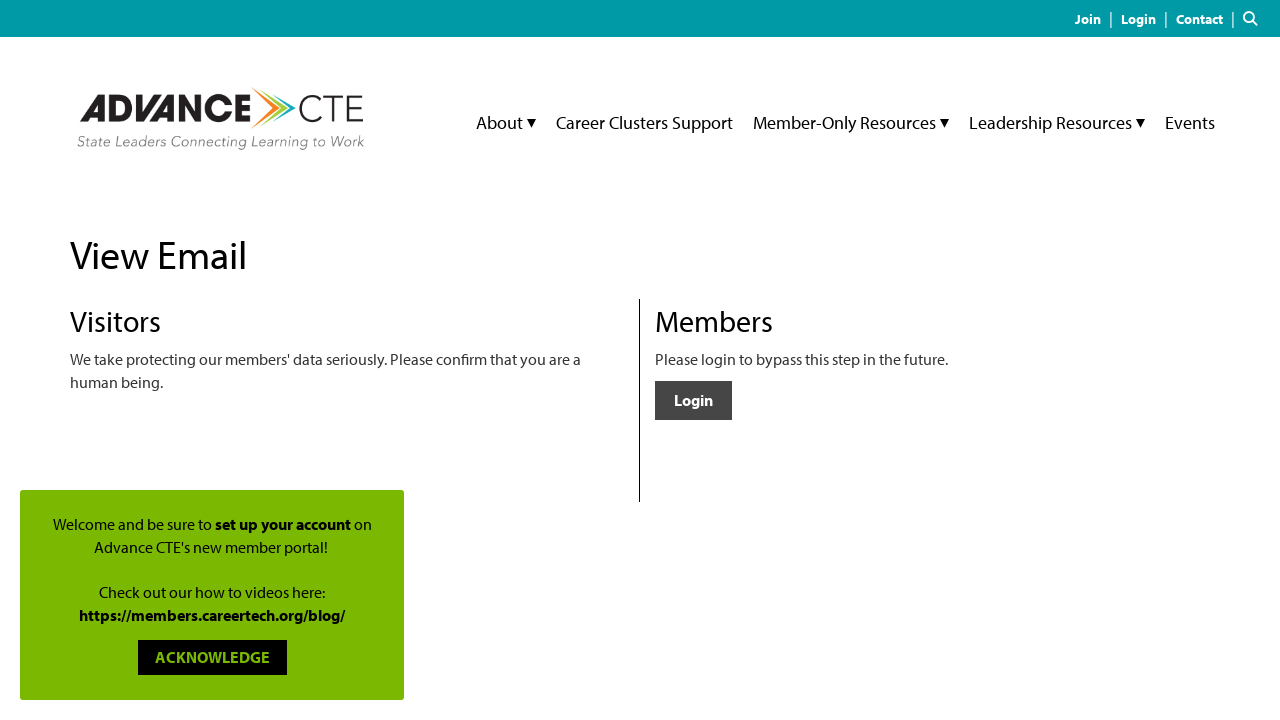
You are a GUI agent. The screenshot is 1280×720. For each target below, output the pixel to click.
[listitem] (1096, 18)
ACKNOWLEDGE (212, 657)
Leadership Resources (1052, 122)
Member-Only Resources (846, 122)
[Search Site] (1254, 18)
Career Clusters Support (644, 122)
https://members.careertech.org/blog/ (212, 615)
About (501, 122)
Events (1190, 122)
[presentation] (222, 443)
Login (693, 400)
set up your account (283, 524)
